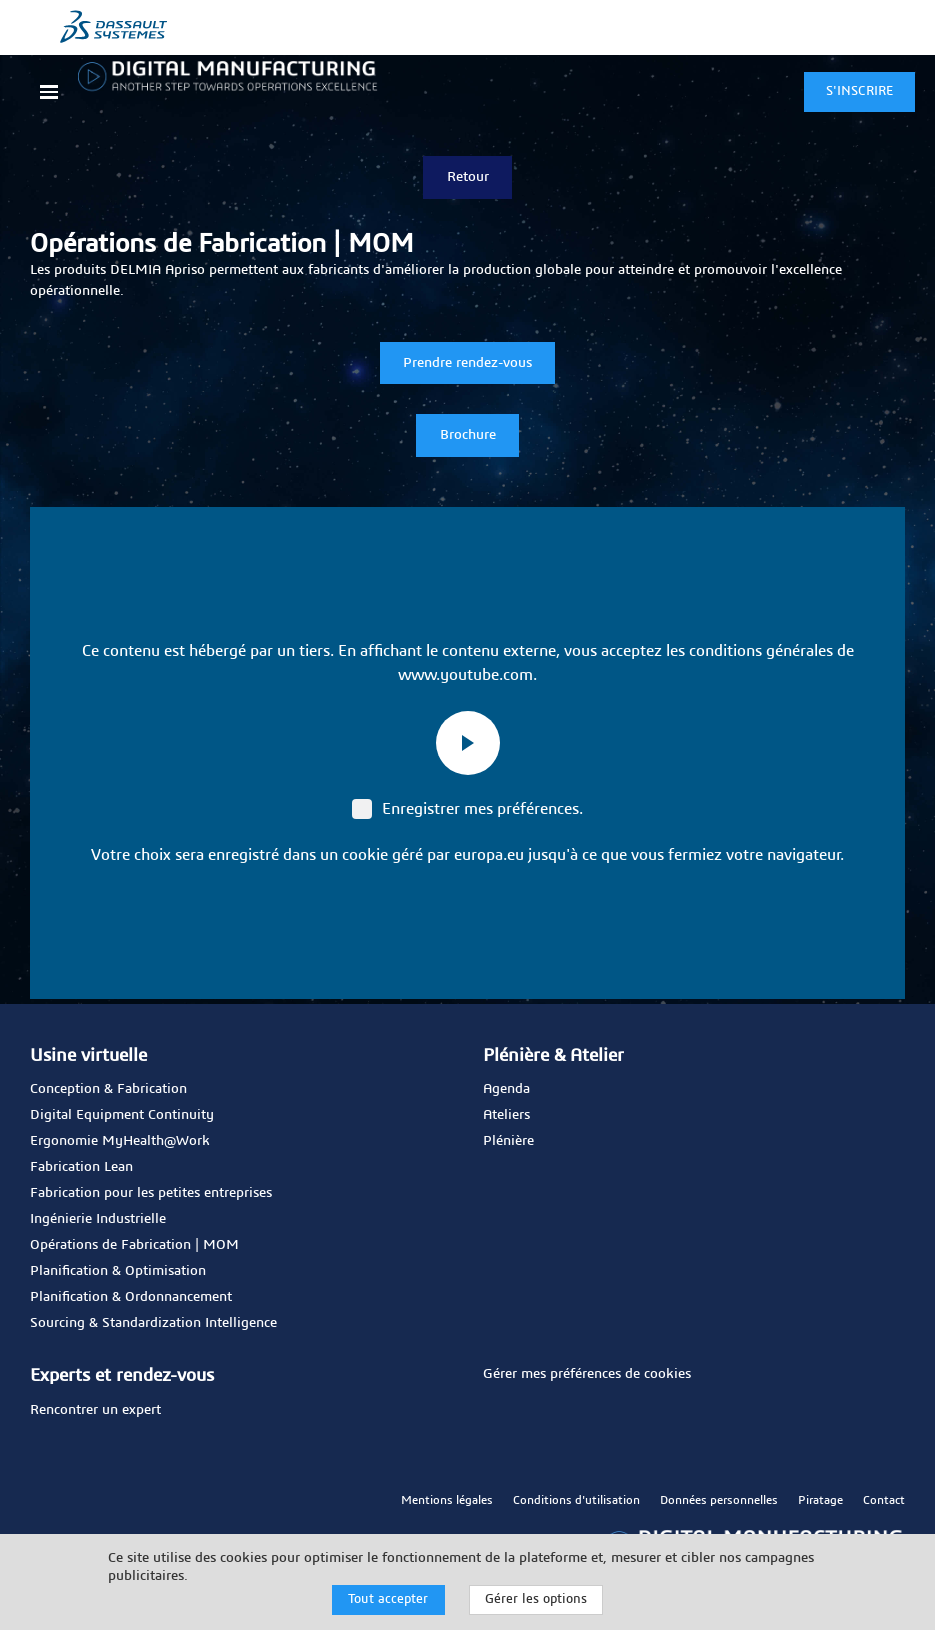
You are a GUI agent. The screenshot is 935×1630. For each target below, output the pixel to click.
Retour (468, 175)
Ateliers (506, 1114)
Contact (884, 1498)
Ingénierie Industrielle (98, 1218)
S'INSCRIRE (859, 91)
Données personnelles (719, 1498)
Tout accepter (388, 1599)
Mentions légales (447, 1498)
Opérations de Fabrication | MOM (134, 1244)
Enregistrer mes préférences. (467, 807)
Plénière (508, 1140)
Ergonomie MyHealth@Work (120, 1140)
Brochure (468, 433)
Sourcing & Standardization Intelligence (153, 1322)
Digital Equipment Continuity (122, 1114)
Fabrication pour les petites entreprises (151, 1192)
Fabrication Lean (81, 1166)
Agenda (506, 1088)
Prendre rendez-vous (467, 361)
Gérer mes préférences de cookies (587, 1373)
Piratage (820, 1498)
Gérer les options (536, 1599)
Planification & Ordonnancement (131, 1296)
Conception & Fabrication (108, 1088)
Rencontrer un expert (95, 1408)
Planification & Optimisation (118, 1270)
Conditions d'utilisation (576, 1498)
